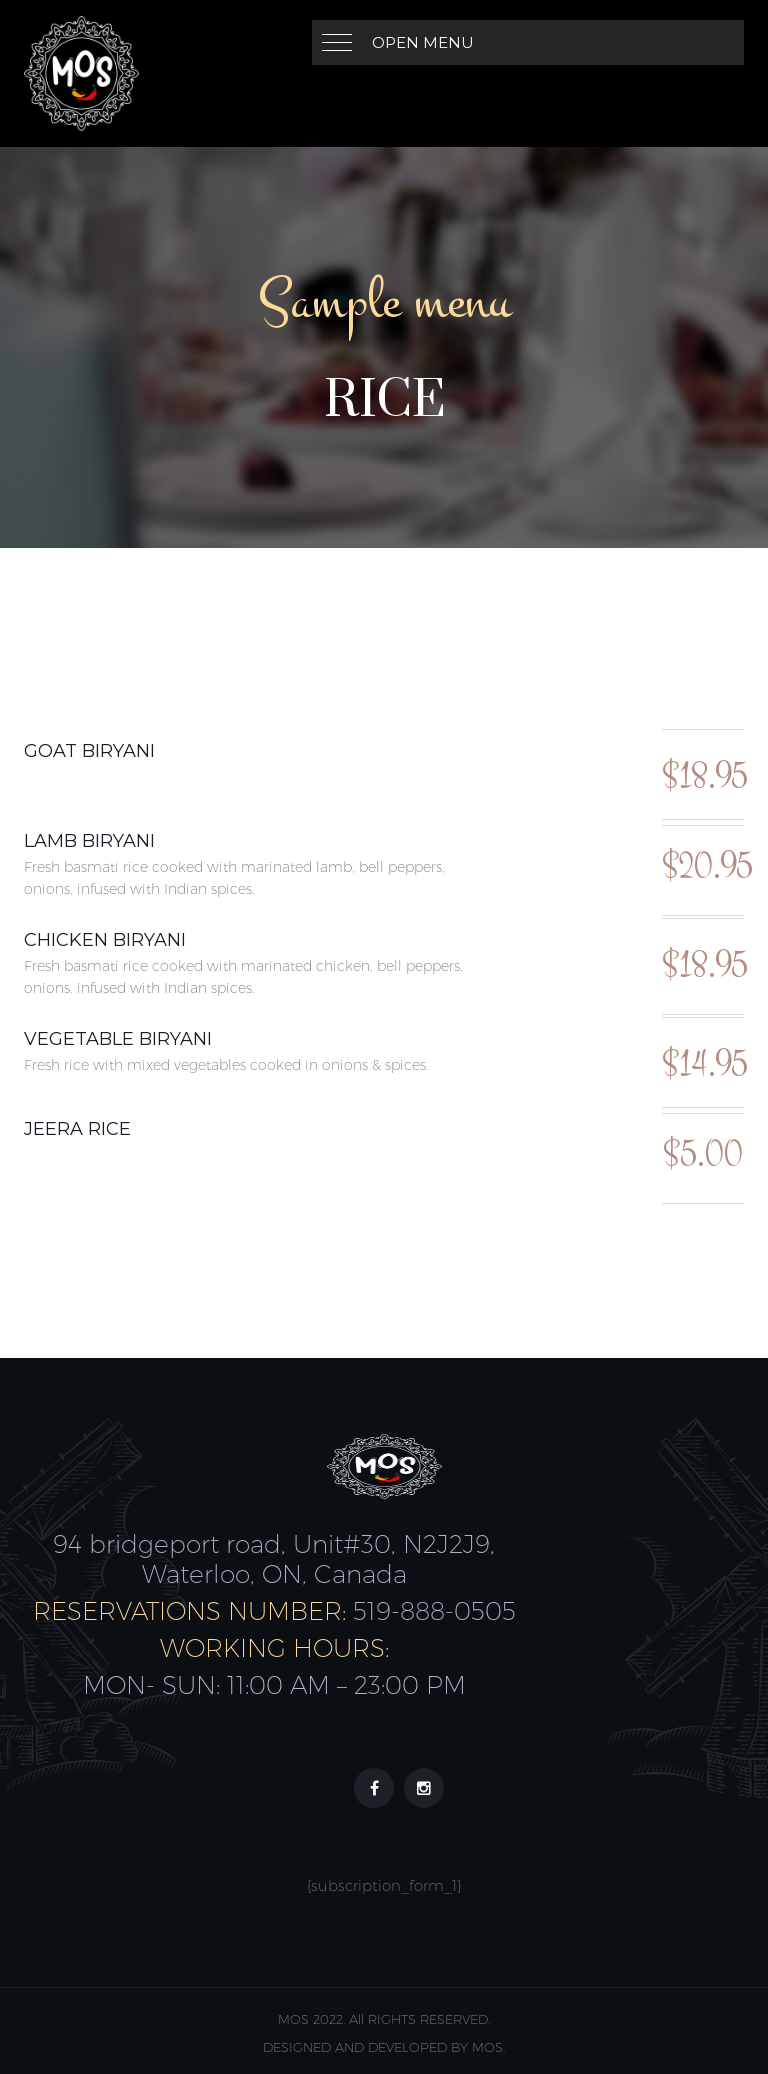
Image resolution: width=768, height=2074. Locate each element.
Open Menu (423, 42)
